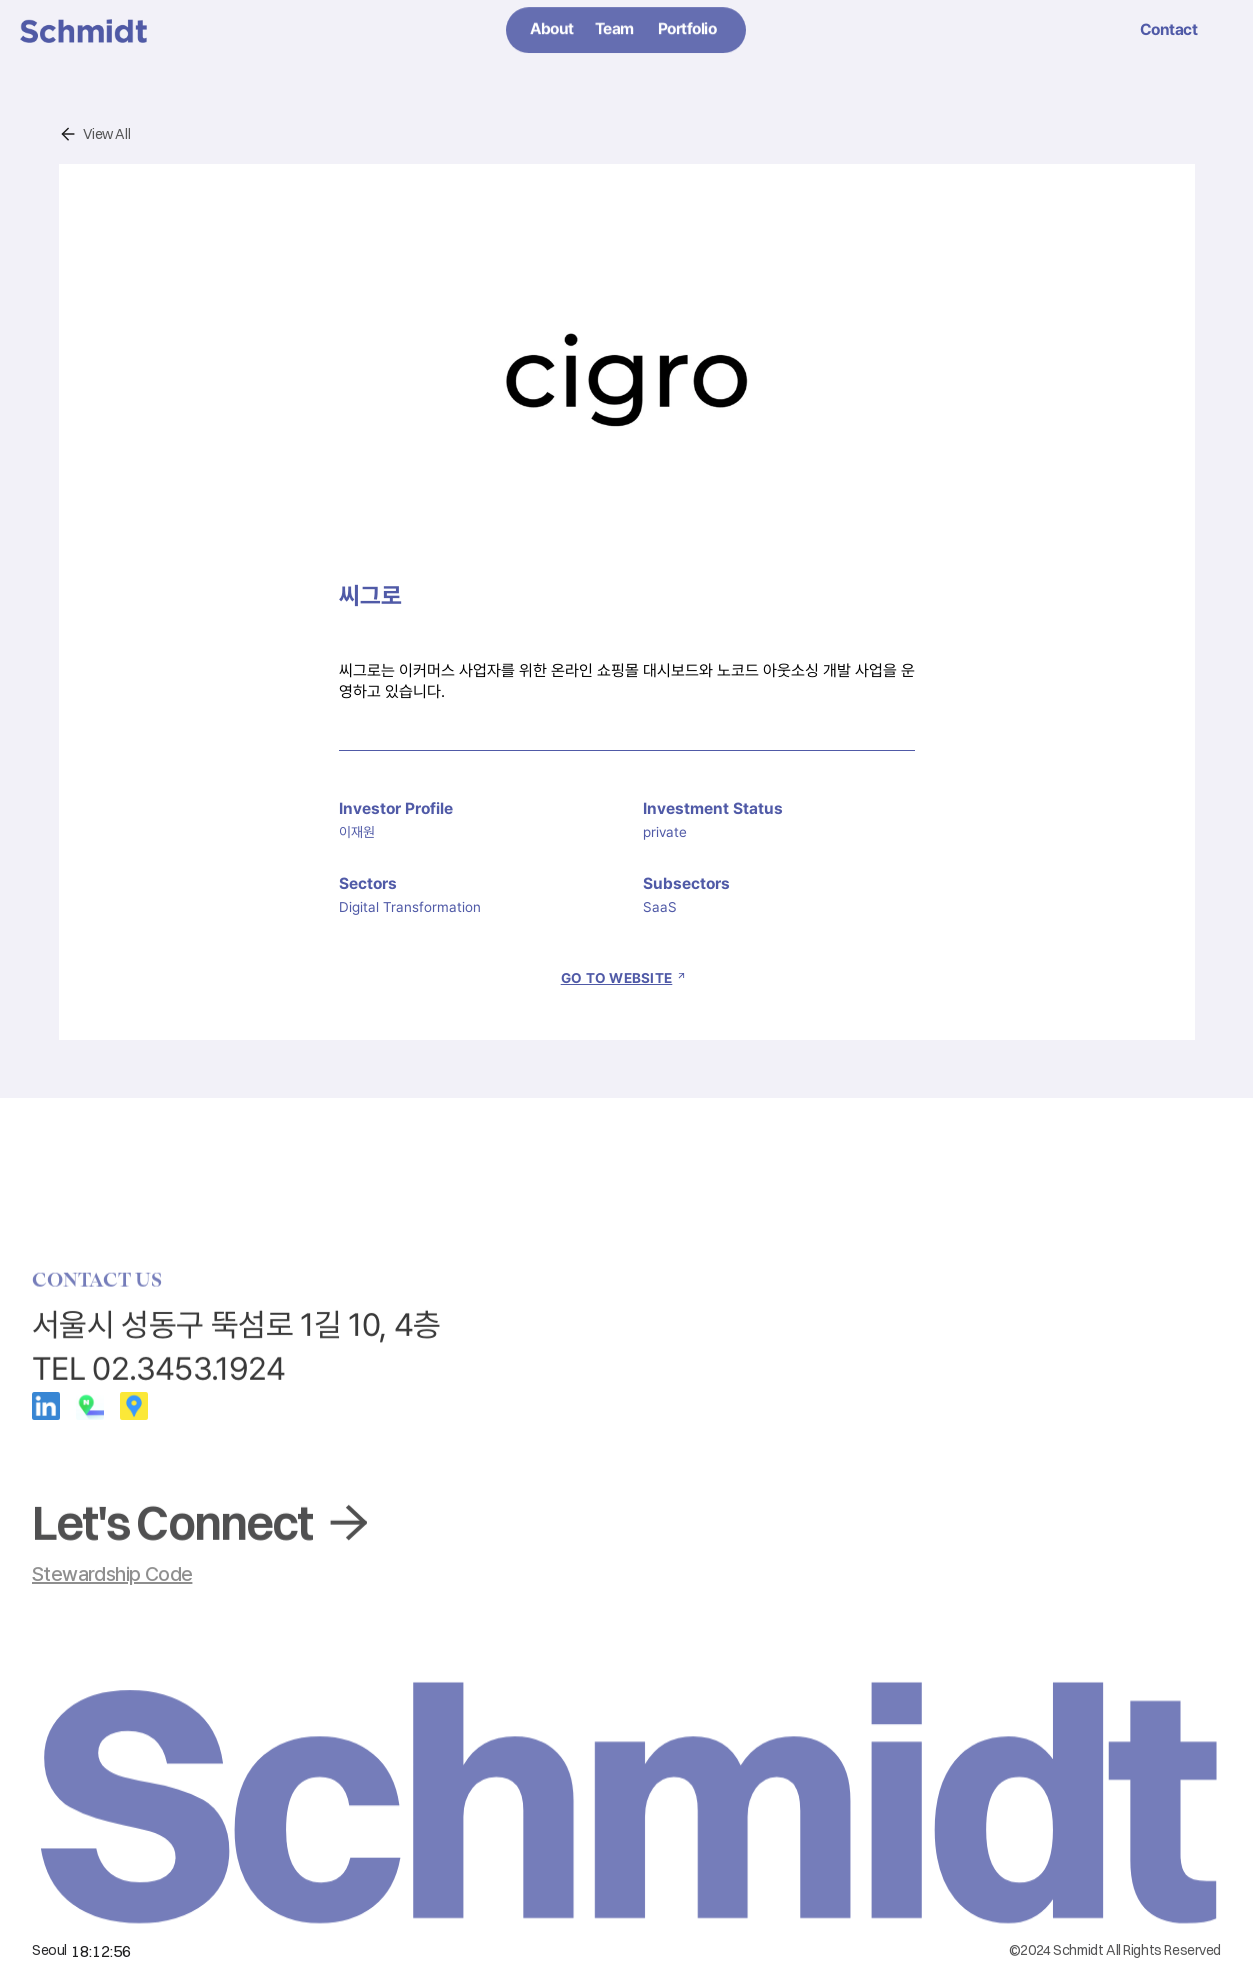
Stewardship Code (112, 1574)
